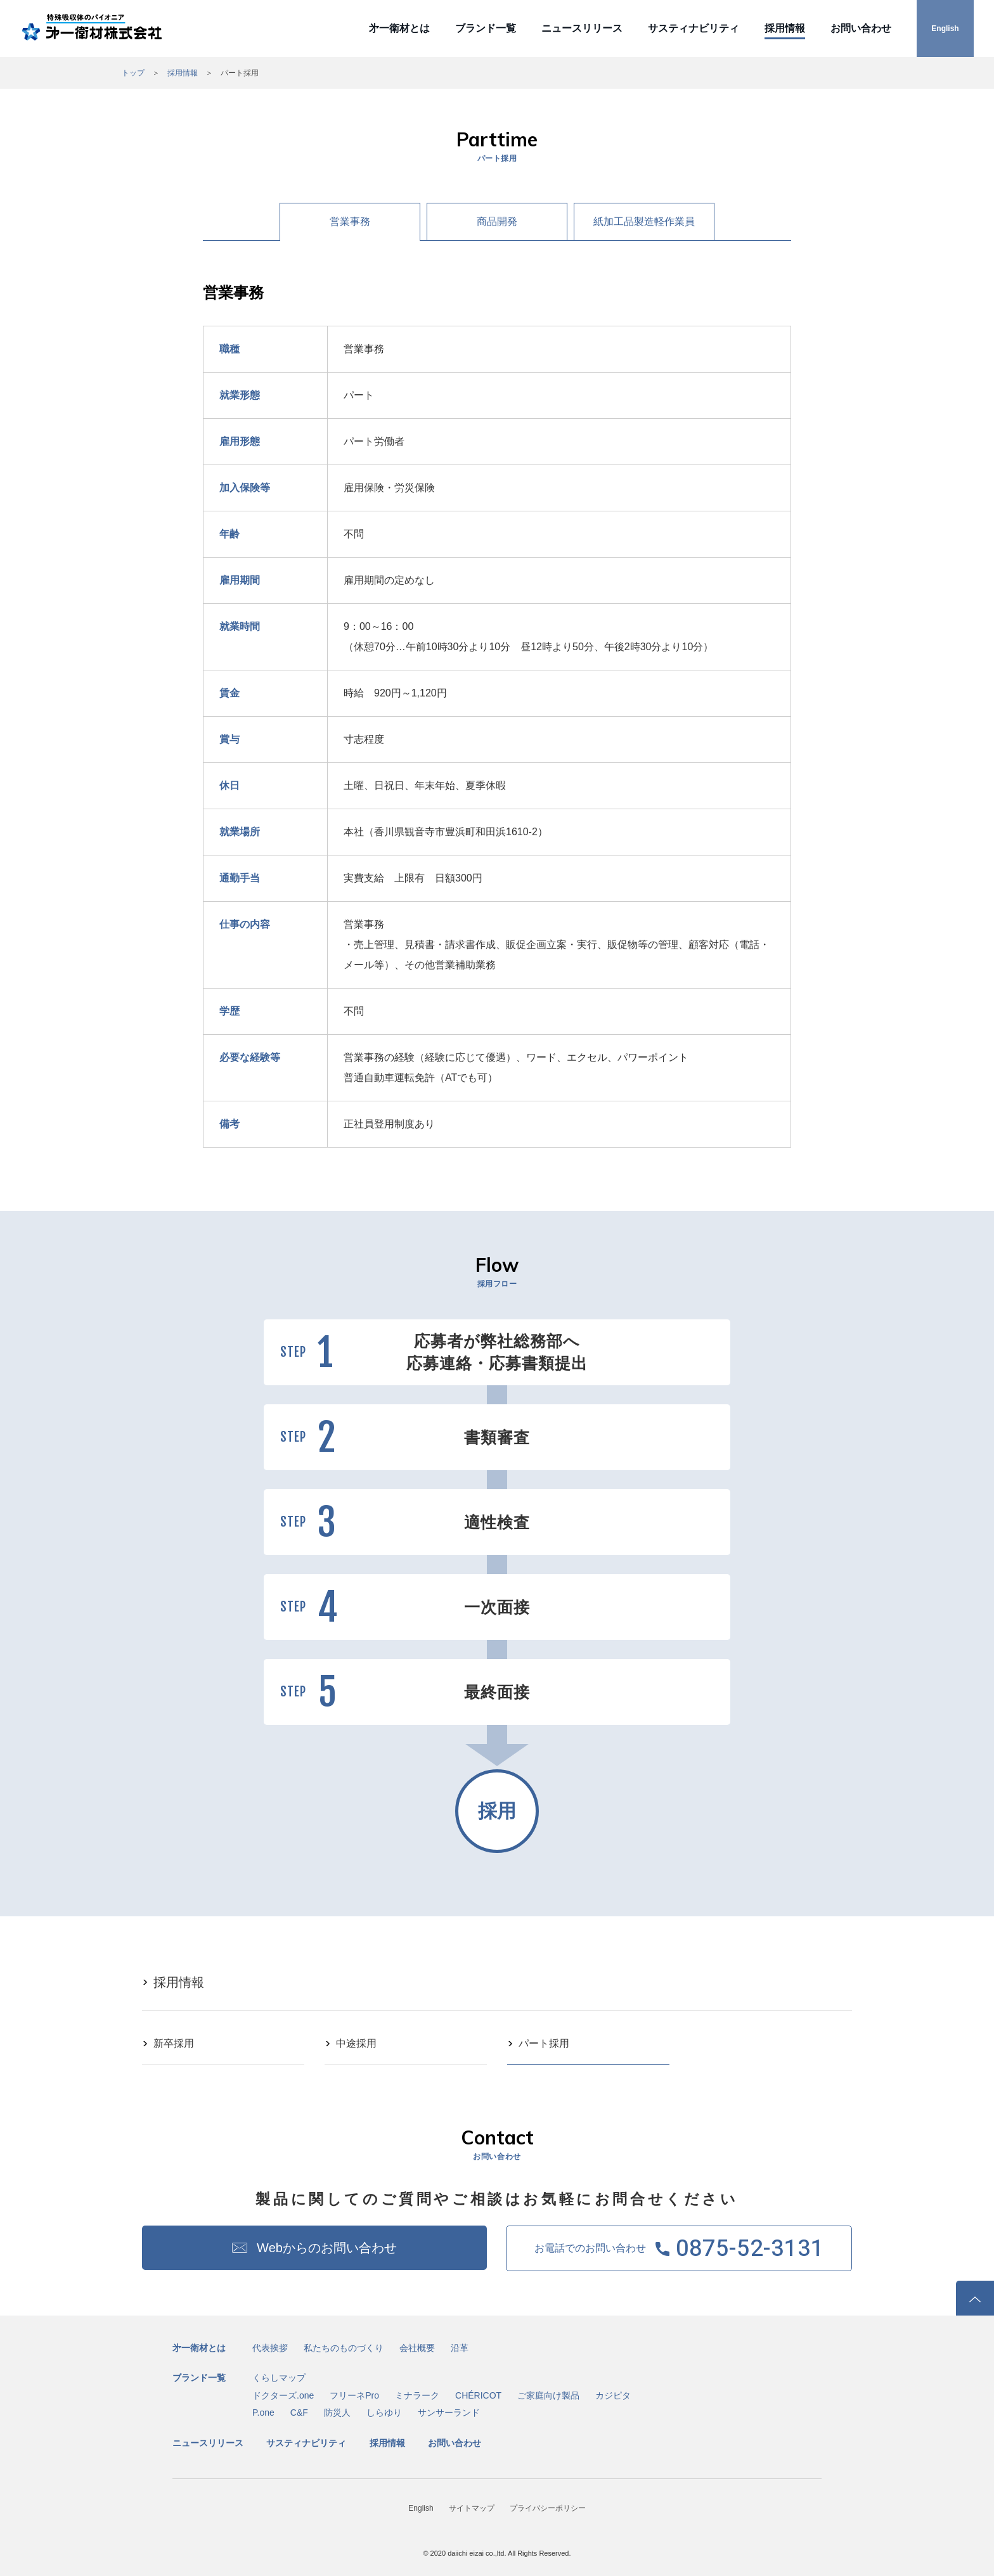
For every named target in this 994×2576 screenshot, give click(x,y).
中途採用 (356, 2043)
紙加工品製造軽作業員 (644, 221)
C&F (299, 2412)
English (944, 28)
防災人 (337, 2412)
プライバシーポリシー (548, 2508)
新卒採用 (173, 2043)
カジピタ (613, 2395)
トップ (133, 72)
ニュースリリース (582, 28)
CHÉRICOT (478, 2395)
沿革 (459, 2348)
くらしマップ (279, 2378)
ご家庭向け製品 (548, 2395)
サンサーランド (449, 2412)
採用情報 (785, 28)
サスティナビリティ (693, 28)
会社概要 (417, 2348)
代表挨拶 (270, 2348)
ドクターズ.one (283, 2395)
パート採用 (544, 2043)
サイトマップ (471, 2508)
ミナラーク (417, 2395)
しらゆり (384, 2412)
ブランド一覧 (485, 28)
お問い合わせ (860, 28)
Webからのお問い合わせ (327, 2248)
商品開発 (497, 221)
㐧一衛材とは (399, 28)
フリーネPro (354, 2395)
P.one (263, 2412)
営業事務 (350, 221)
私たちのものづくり (344, 2348)
